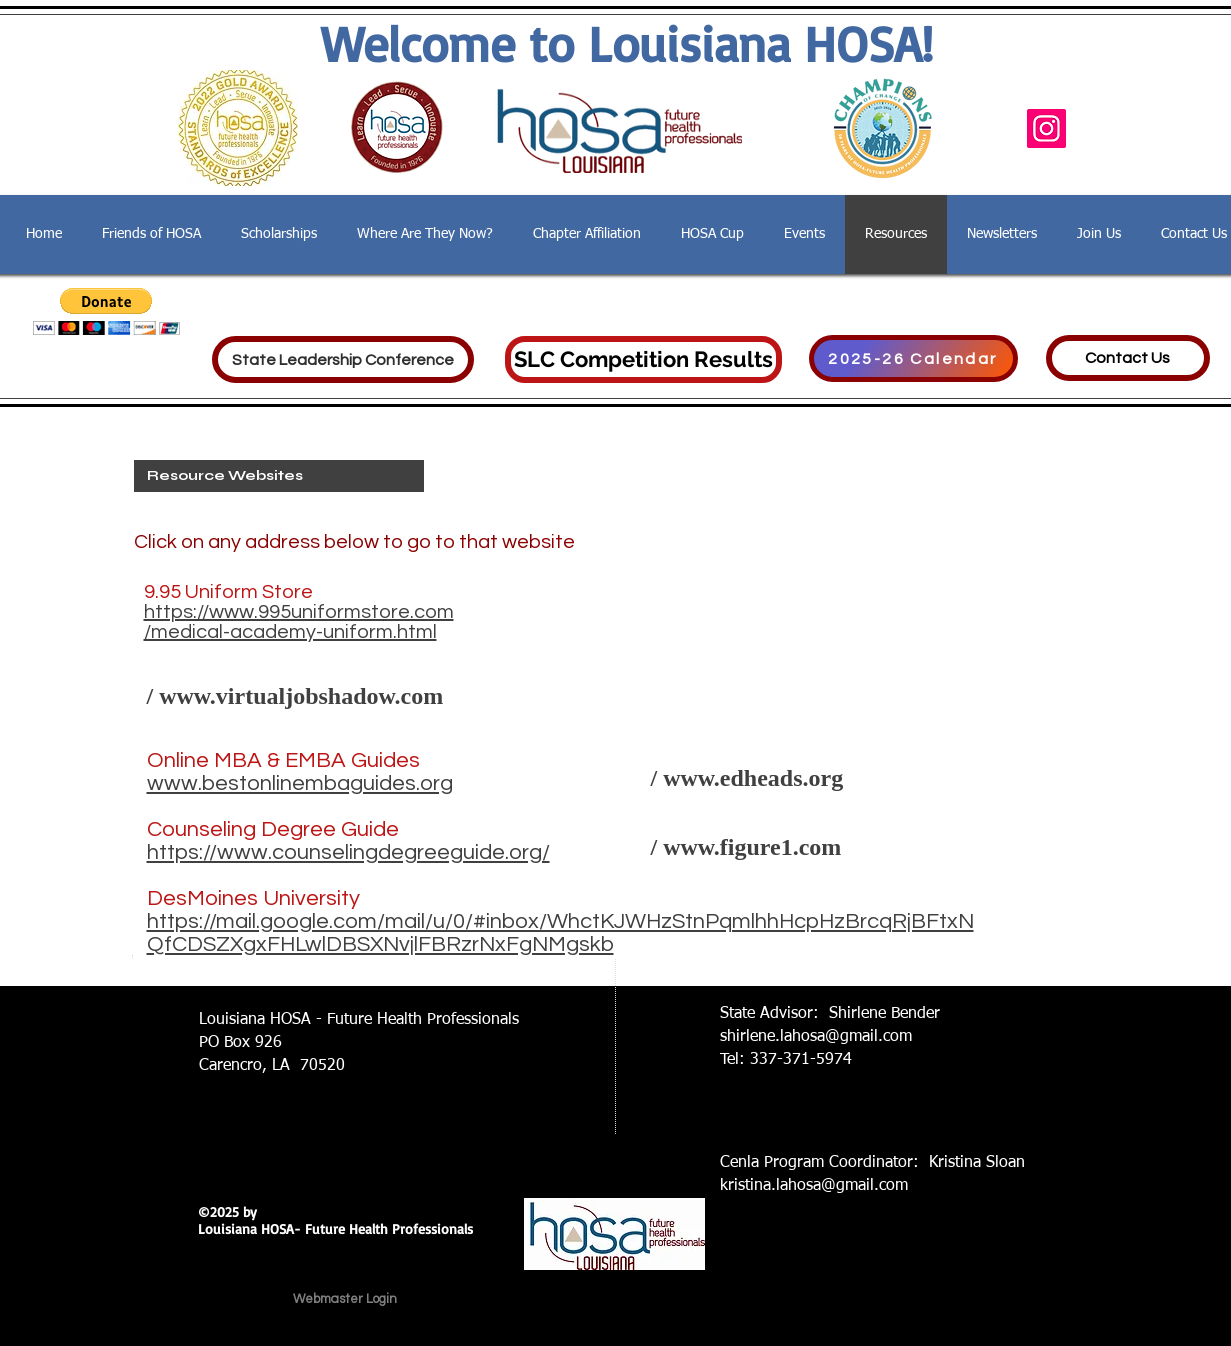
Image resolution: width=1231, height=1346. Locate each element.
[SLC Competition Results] (643, 359)
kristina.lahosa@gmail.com (814, 1186)
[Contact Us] (1128, 358)
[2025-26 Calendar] (913, 358)
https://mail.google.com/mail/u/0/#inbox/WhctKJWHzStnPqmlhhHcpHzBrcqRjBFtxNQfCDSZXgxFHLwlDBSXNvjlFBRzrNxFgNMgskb (560, 933)
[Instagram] (1046, 128)
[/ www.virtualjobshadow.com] (351, 697)
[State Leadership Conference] (343, 359)
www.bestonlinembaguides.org (300, 783)
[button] (106, 311)
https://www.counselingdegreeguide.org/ (348, 852)
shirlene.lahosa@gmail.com (816, 1037)
